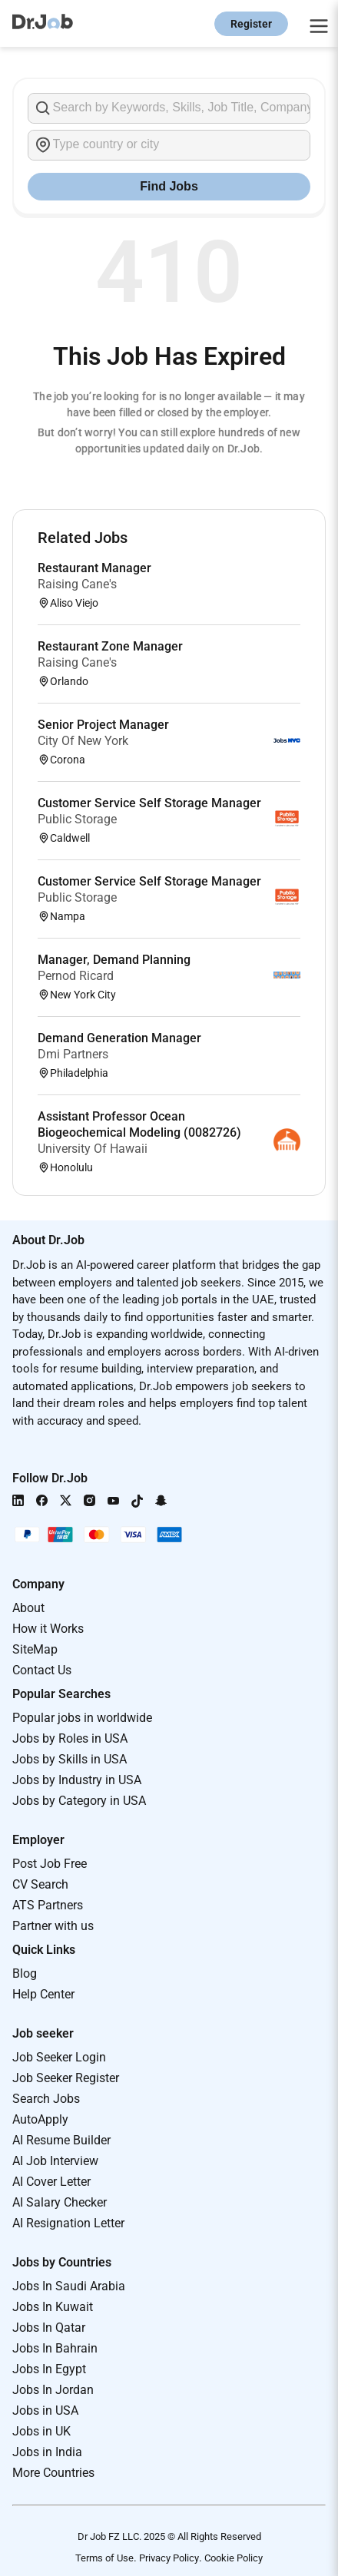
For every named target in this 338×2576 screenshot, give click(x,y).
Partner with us (53, 1926)
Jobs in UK (41, 2431)
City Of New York (83, 740)
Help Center (43, 1994)
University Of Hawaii (92, 1148)
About (28, 1608)
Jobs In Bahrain (55, 2348)
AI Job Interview (55, 2161)
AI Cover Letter (51, 2181)
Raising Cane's (77, 584)
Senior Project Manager (103, 724)
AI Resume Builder (61, 2140)
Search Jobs (46, 2098)
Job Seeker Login (59, 2057)
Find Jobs (169, 186)
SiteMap (35, 1649)
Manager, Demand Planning (114, 959)
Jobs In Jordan (53, 2389)
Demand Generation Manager (119, 1038)
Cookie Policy (233, 2558)
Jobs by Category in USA (79, 1800)
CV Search (40, 1884)
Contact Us (41, 1670)
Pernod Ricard (76, 975)
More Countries (53, 2472)
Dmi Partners (73, 1054)
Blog (24, 1973)
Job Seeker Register (65, 2078)
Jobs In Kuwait (52, 2307)
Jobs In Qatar (48, 2327)
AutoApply (40, 2119)
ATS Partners (47, 1905)
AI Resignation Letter (68, 2223)
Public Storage (77, 819)
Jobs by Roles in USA (70, 1738)
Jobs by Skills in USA (69, 1759)
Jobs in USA (45, 2410)
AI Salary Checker (59, 2202)
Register (251, 24)
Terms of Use (104, 2558)
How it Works (48, 1628)
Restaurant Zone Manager (110, 646)
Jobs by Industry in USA (76, 1780)
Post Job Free (49, 1863)
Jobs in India (47, 2452)
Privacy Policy (169, 2558)
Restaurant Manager (94, 568)
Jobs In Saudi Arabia (68, 2286)
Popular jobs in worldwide (82, 1717)
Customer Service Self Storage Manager (149, 803)
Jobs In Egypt (49, 2369)
